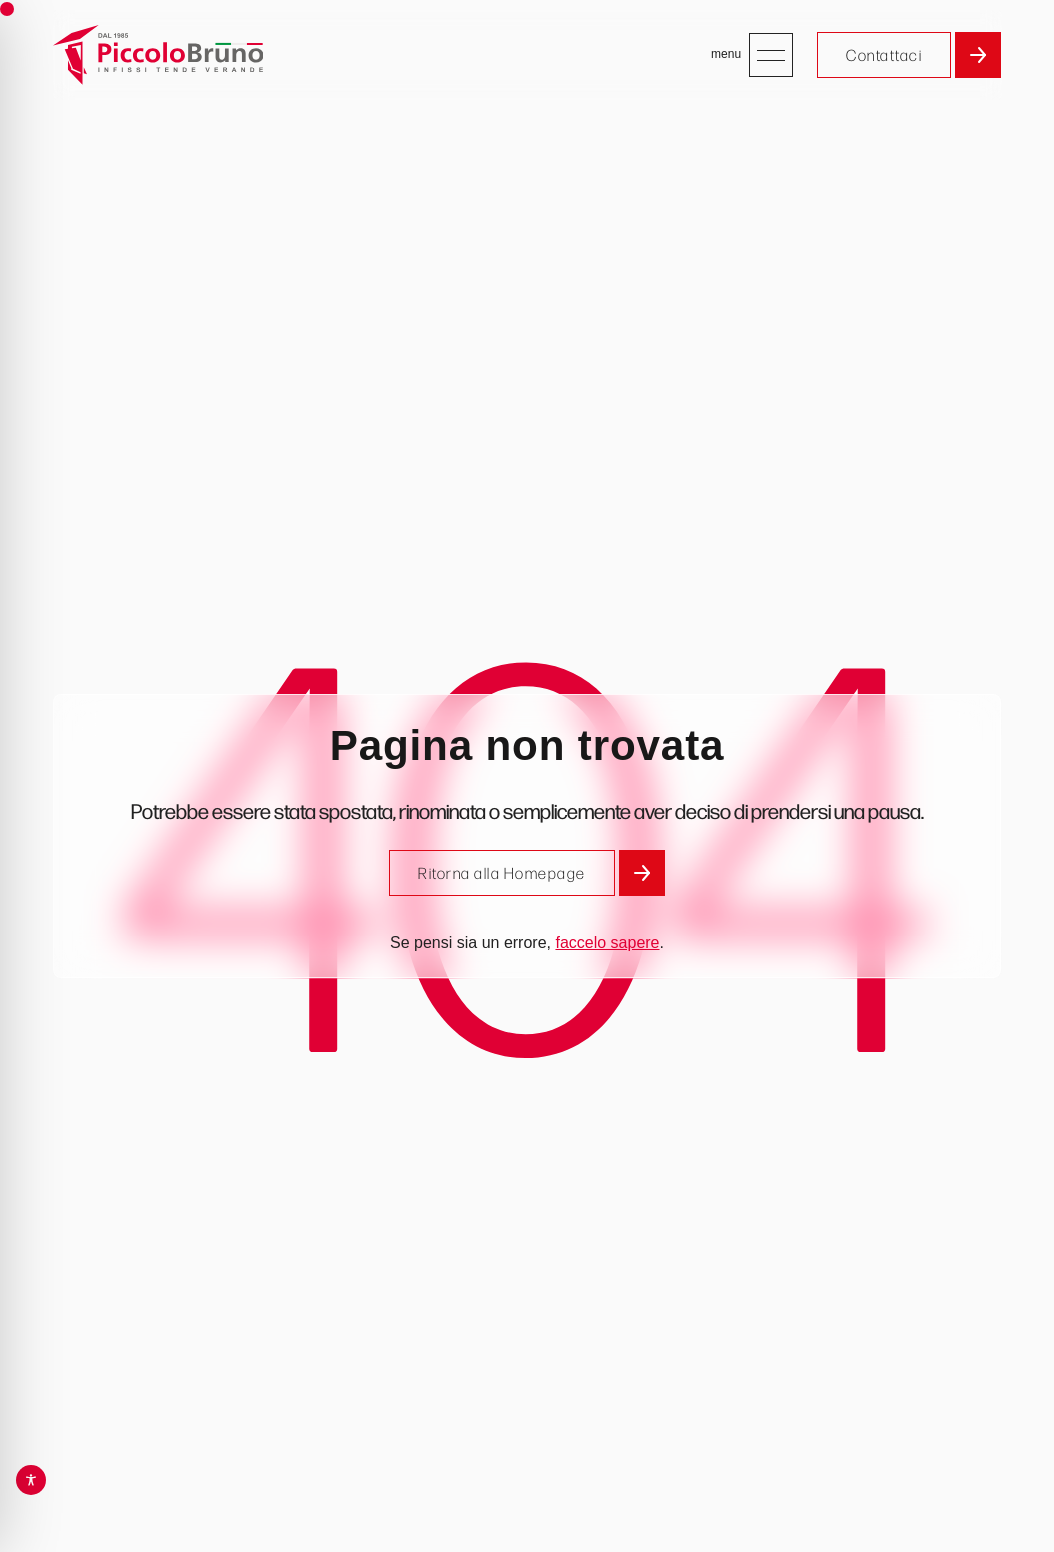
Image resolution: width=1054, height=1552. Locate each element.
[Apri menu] (771, 55)
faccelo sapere (607, 942)
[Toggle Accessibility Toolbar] (31, 1480)
